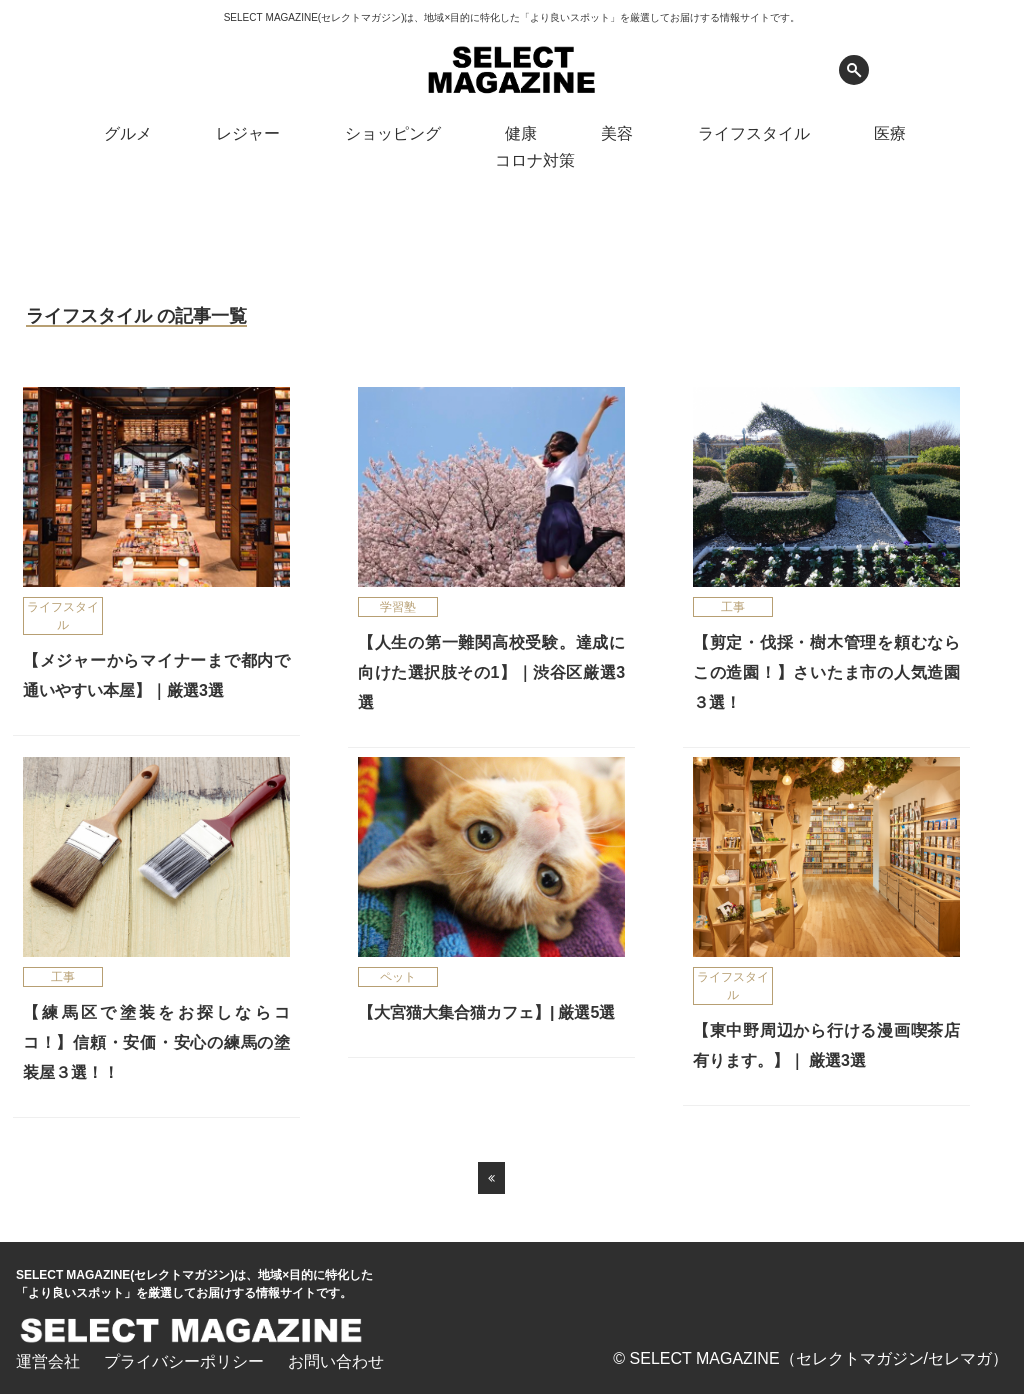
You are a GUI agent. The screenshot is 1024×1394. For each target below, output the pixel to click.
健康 (521, 133)
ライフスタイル (754, 133)
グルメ (128, 133)
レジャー (248, 133)
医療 (890, 133)
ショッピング (393, 133)
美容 (617, 133)
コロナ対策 (535, 160)
